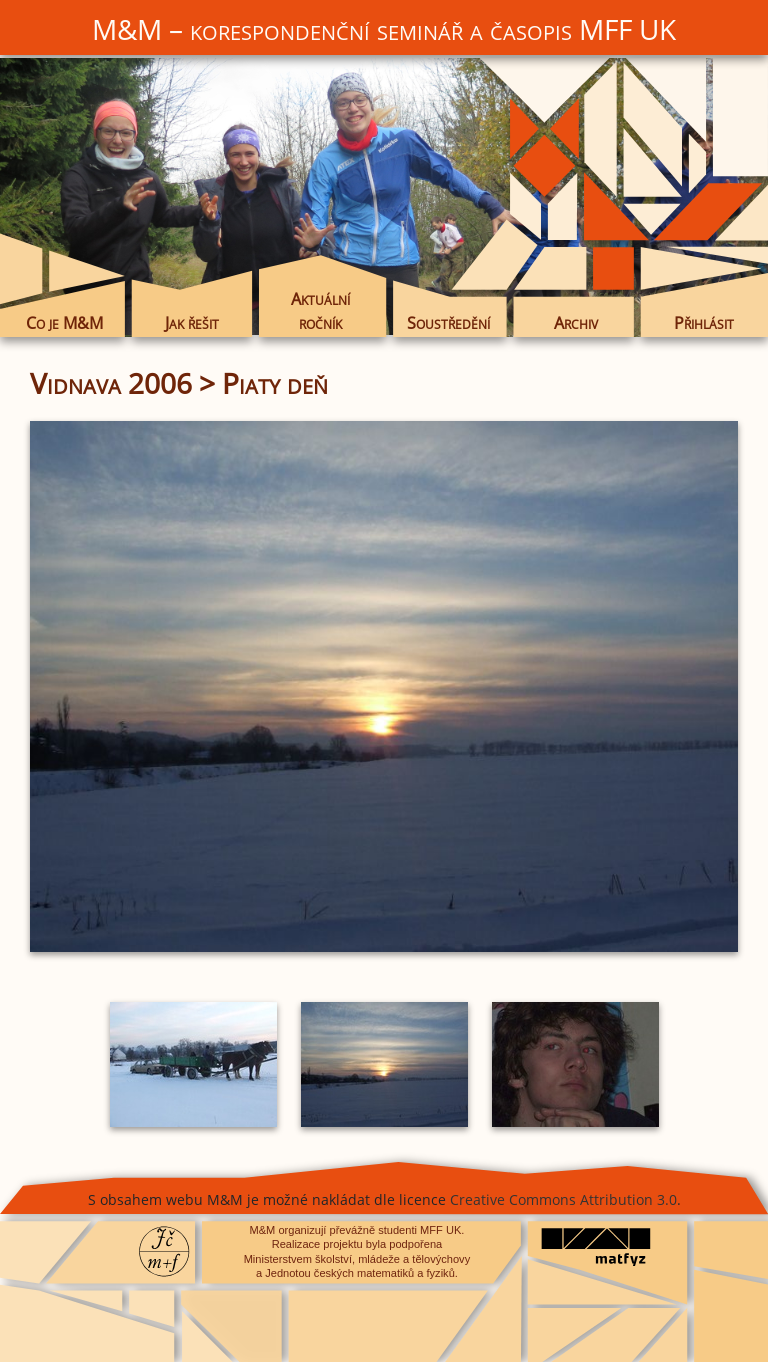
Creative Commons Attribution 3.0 (563, 1199)
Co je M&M (64, 322)
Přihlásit (704, 322)
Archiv (576, 322)
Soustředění (448, 322)
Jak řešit (192, 322)
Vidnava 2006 (111, 383)
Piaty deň (275, 383)
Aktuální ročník (320, 311)
